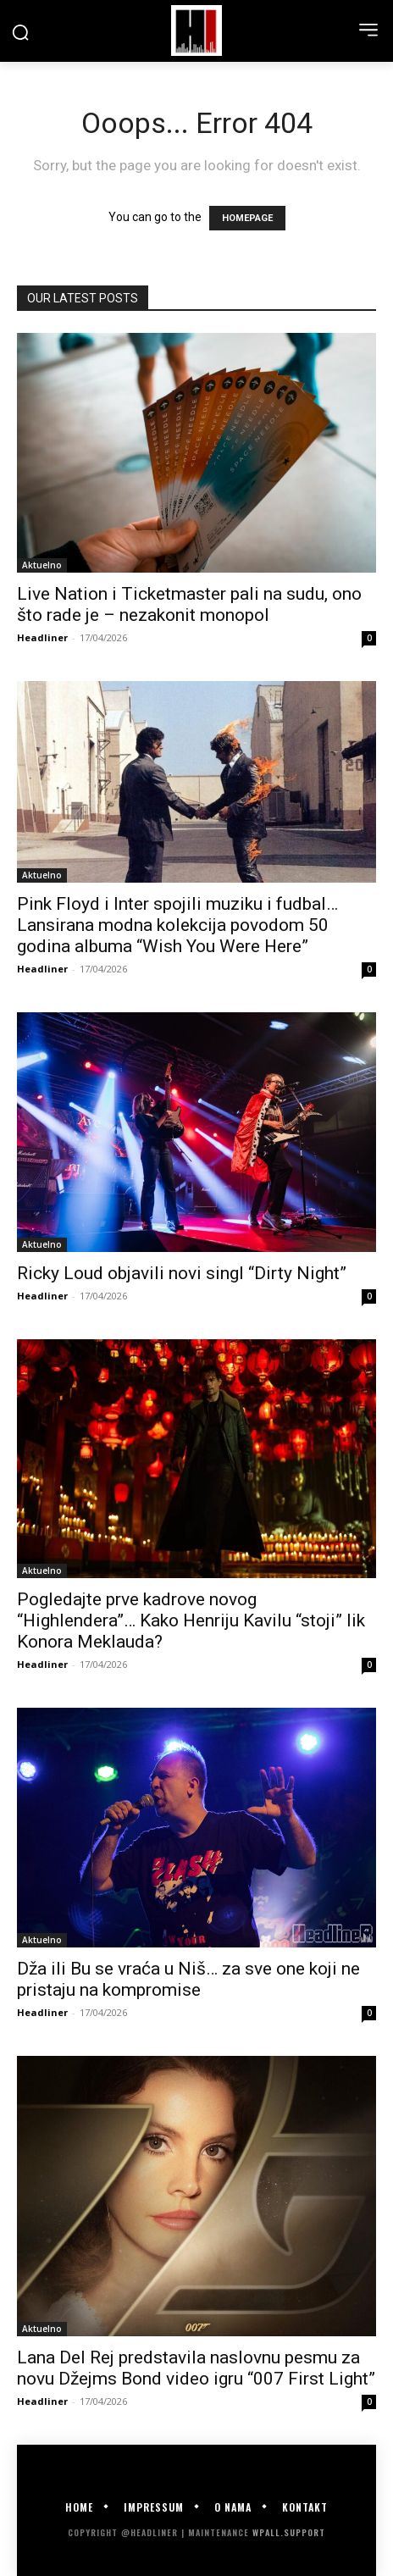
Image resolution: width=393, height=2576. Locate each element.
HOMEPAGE (247, 218)
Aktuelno (42, 565)
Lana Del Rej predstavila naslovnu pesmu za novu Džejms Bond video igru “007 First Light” (196, 2368)
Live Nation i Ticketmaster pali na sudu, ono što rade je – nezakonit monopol (189, 604)
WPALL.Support (288, 2532)
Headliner (42, 637)
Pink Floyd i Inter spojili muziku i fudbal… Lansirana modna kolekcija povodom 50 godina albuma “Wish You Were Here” (177, 925)
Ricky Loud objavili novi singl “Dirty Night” (181, 1273)
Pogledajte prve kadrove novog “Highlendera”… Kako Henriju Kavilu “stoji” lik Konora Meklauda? (191, 1620)
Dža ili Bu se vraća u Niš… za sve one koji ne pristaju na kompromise (188, 1979)
